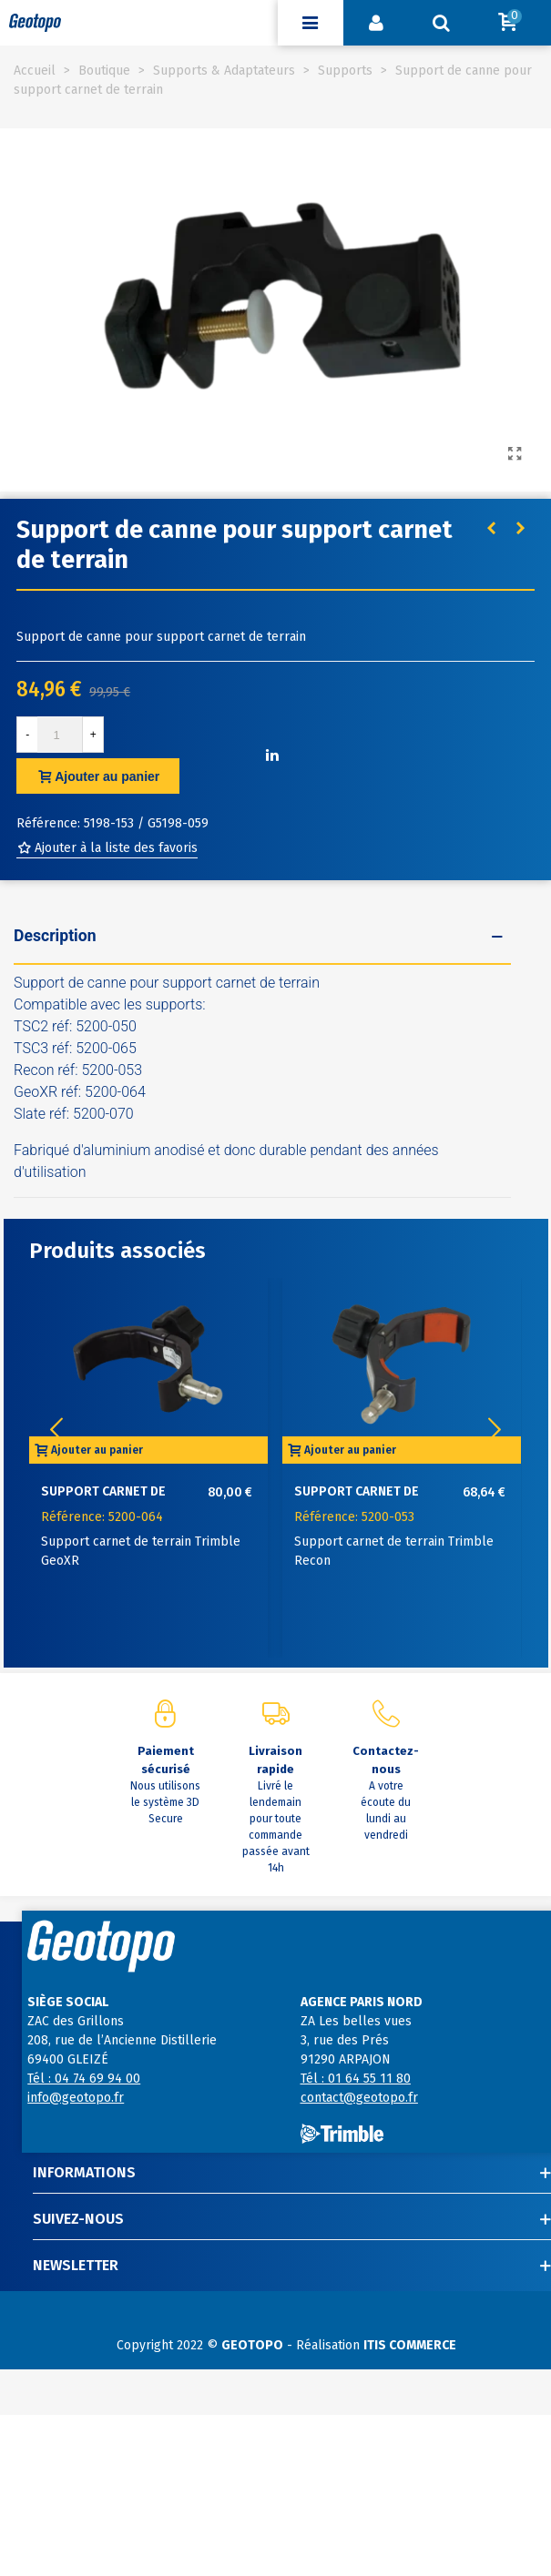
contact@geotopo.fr (359, 2097)
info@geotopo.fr (75, 2097)
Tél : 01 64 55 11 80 (356, 2078)
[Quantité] (60, 734)
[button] (494, 1430)
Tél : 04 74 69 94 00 (83, 2078)
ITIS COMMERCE (409, 2345)
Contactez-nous (385, 1760)
